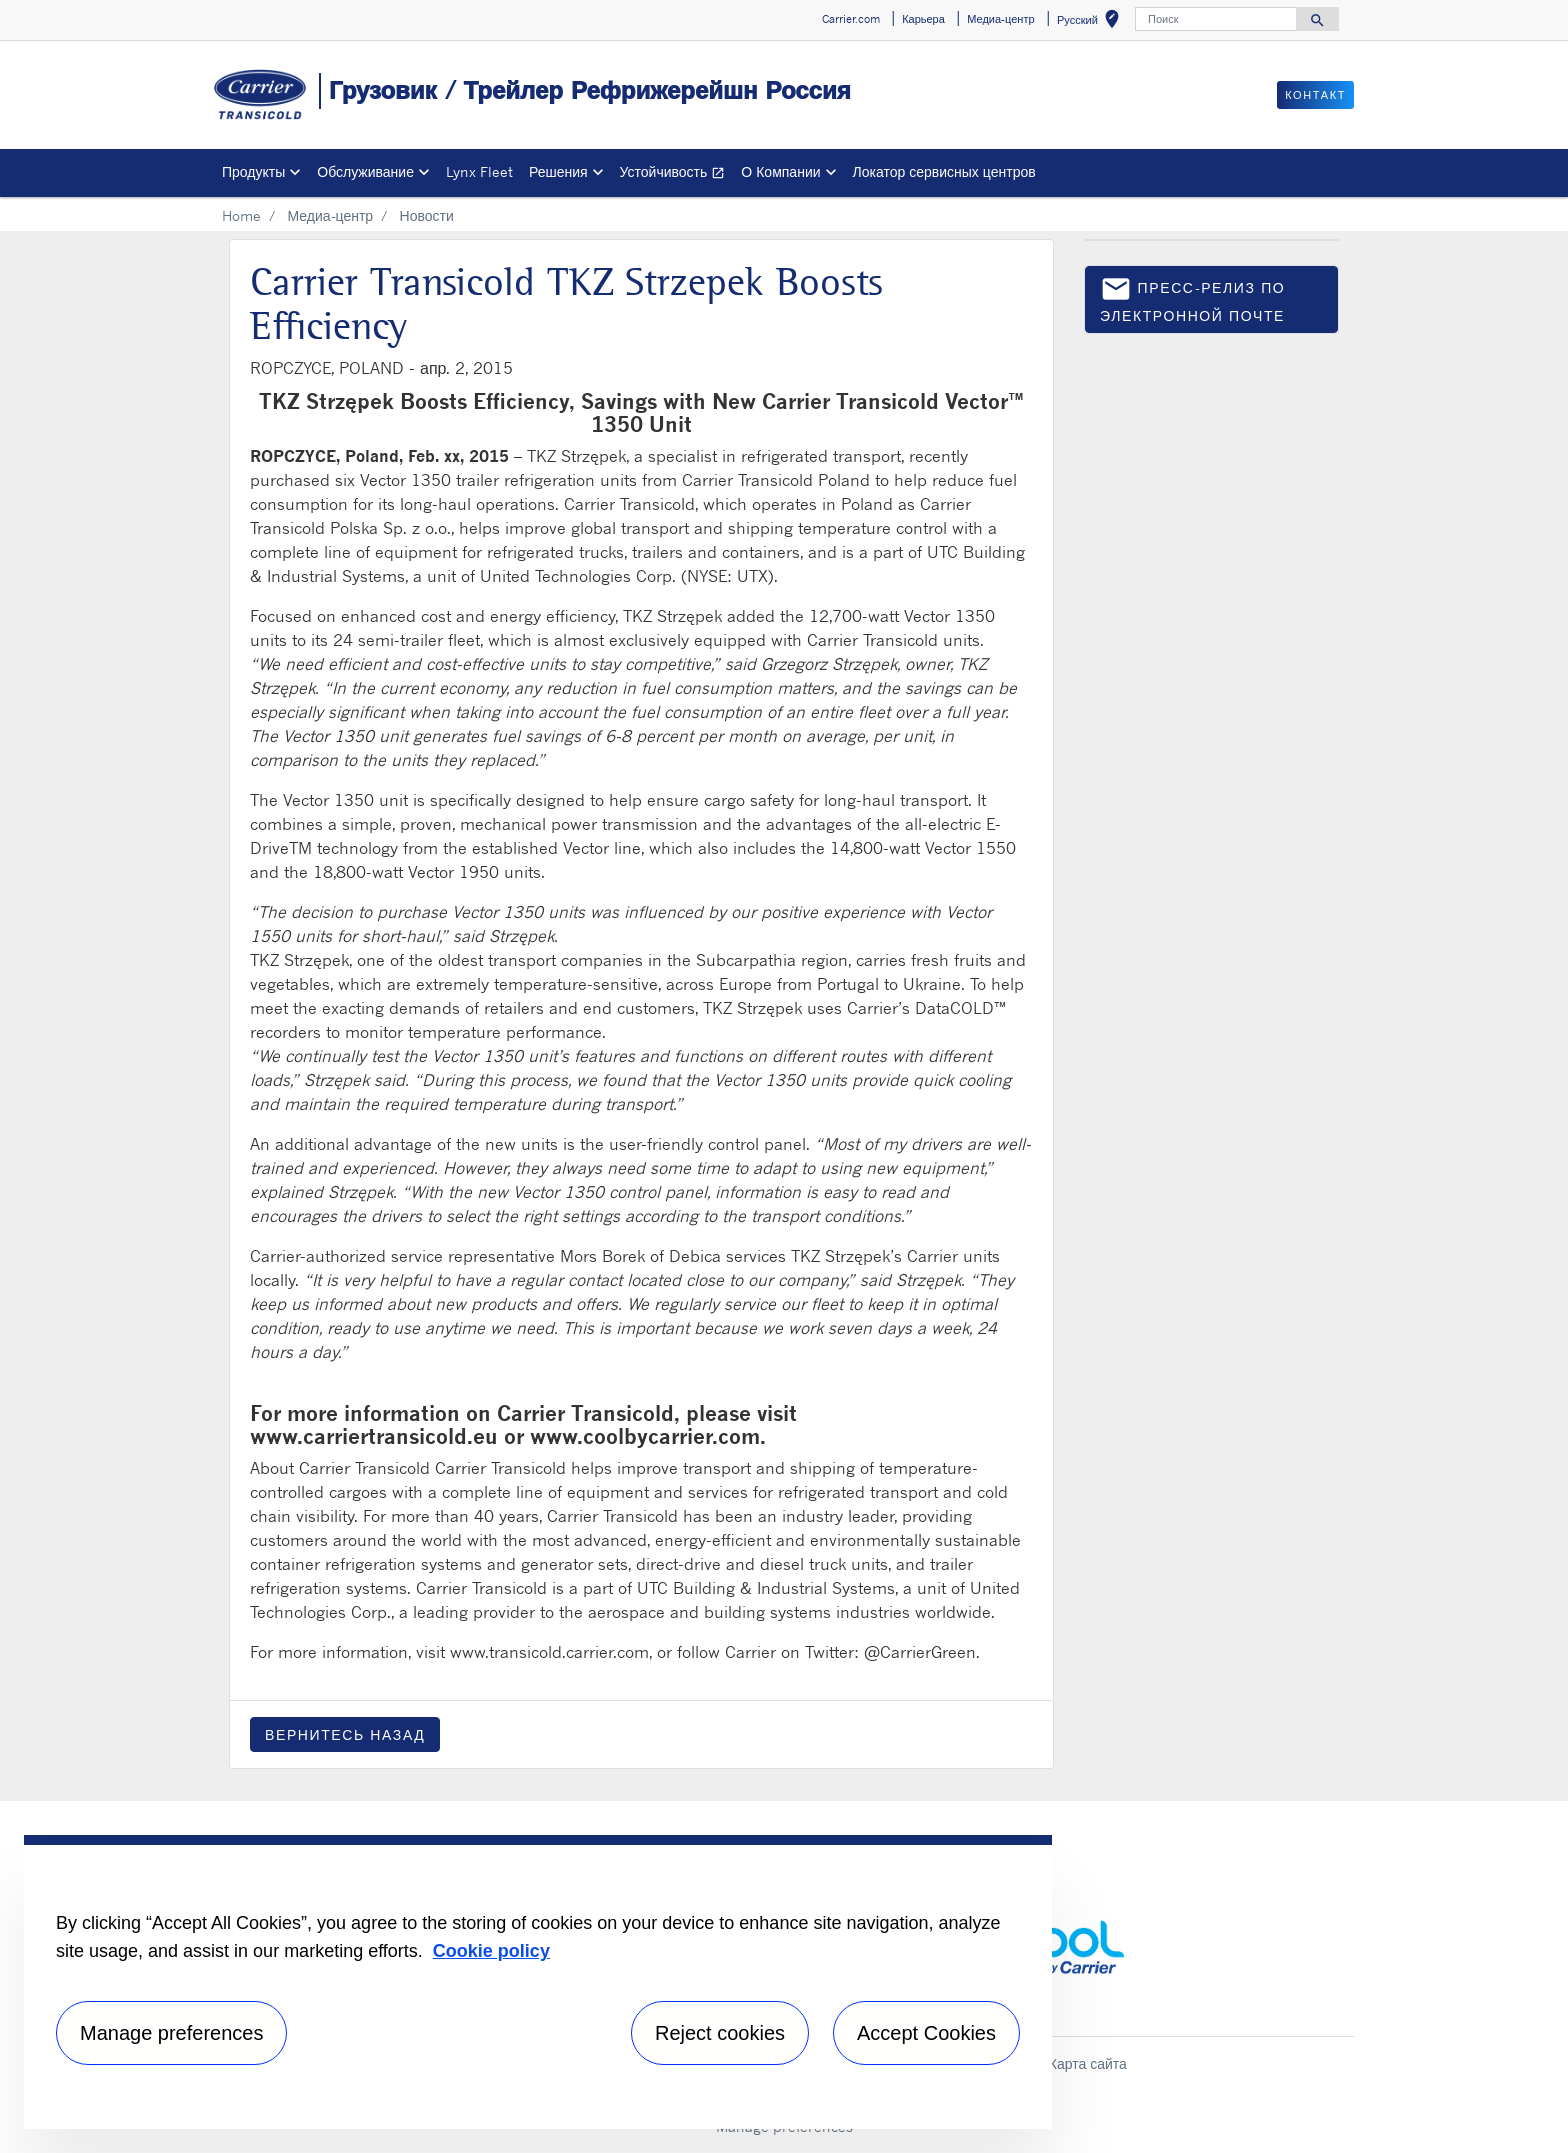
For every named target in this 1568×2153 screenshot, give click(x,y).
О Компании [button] (780, 171)
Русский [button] (1092, 22)
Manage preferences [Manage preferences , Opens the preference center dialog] (171, 2033)
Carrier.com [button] (851, 19)
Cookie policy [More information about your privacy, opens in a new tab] (491, 1951)
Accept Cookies (926, 2033)
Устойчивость (677, 174)
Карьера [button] (923, 19)
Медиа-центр (330, 215)
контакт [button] (1315, 95)
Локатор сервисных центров (944, 171)
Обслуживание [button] (365, 171)
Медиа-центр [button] (1000, 19)
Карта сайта (1088, 2063)
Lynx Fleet (479, 171)
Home (241, 215)
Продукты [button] (253, 171)
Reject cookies (720, 2033)
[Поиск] (1216, 19)
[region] (538, 1982)
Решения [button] (558, 171)
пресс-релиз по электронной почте (1192, 298)
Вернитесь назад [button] (345, 1734)
